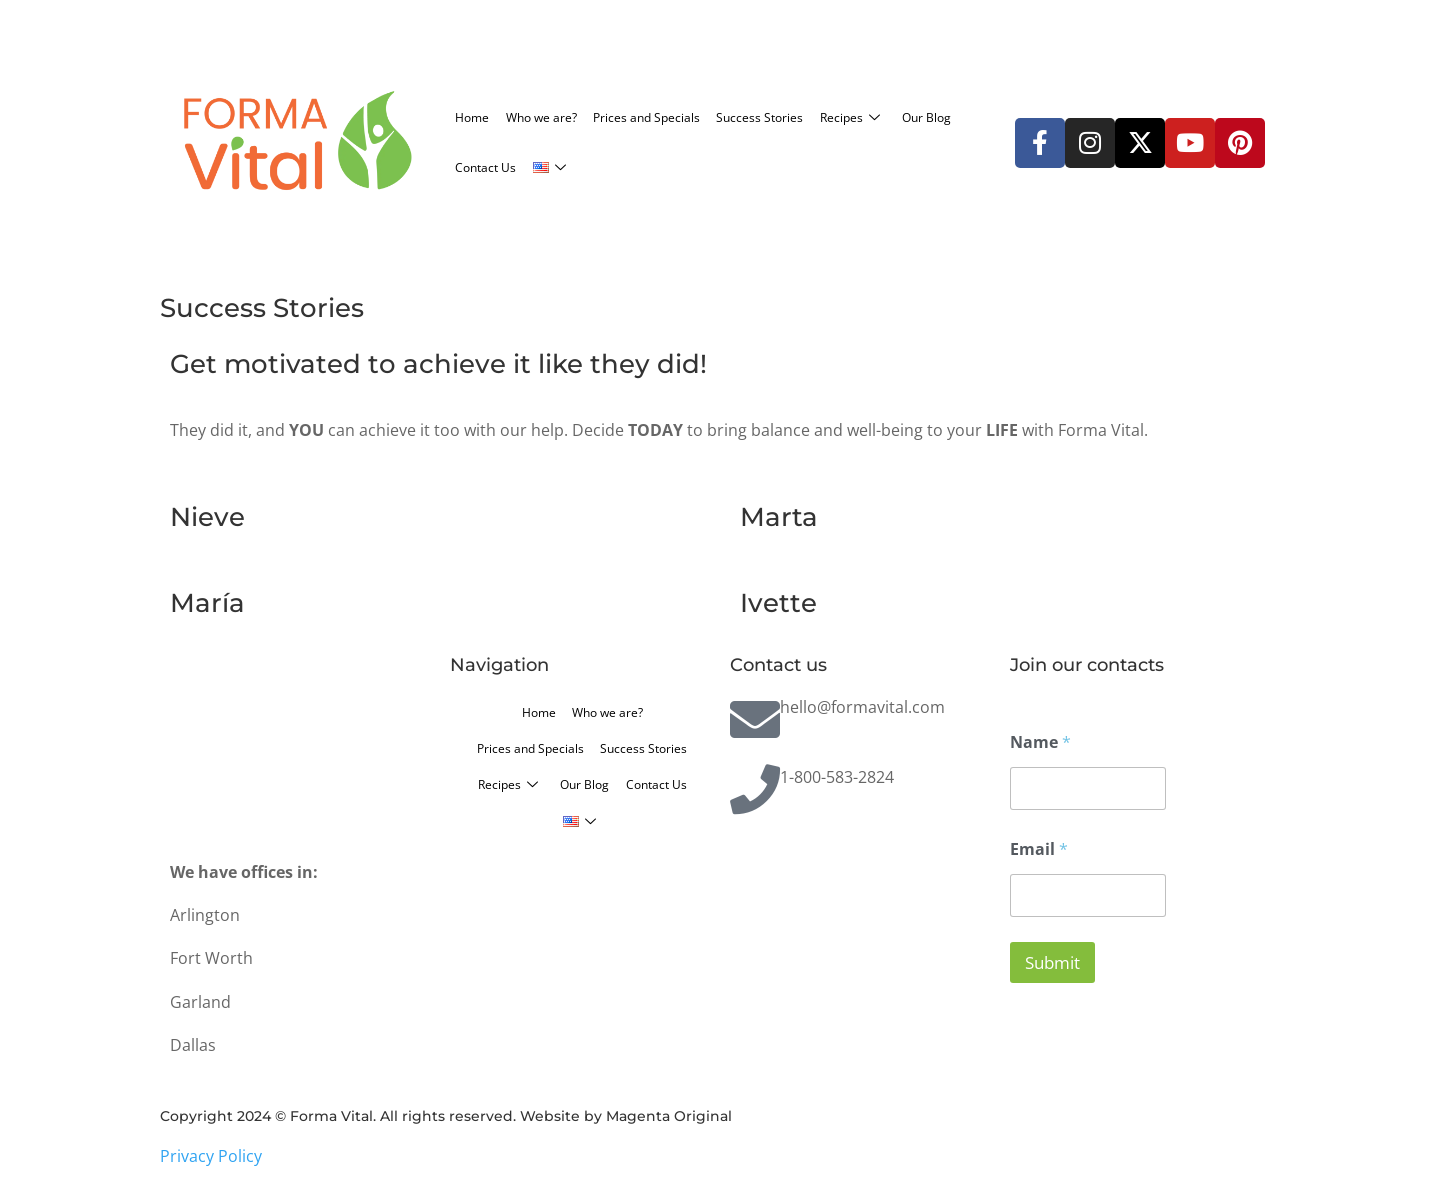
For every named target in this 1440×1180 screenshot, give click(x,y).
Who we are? (576, 117)
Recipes (494, 167)
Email (1039, 849)
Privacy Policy (211, 1156)
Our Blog (596, 167)
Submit (1052, 962)
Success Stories (862, 117)
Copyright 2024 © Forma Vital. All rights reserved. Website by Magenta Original (446, 1116)
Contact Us (694, 167)
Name (1040, 742)
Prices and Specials (715, 117)
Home (481, 117)
